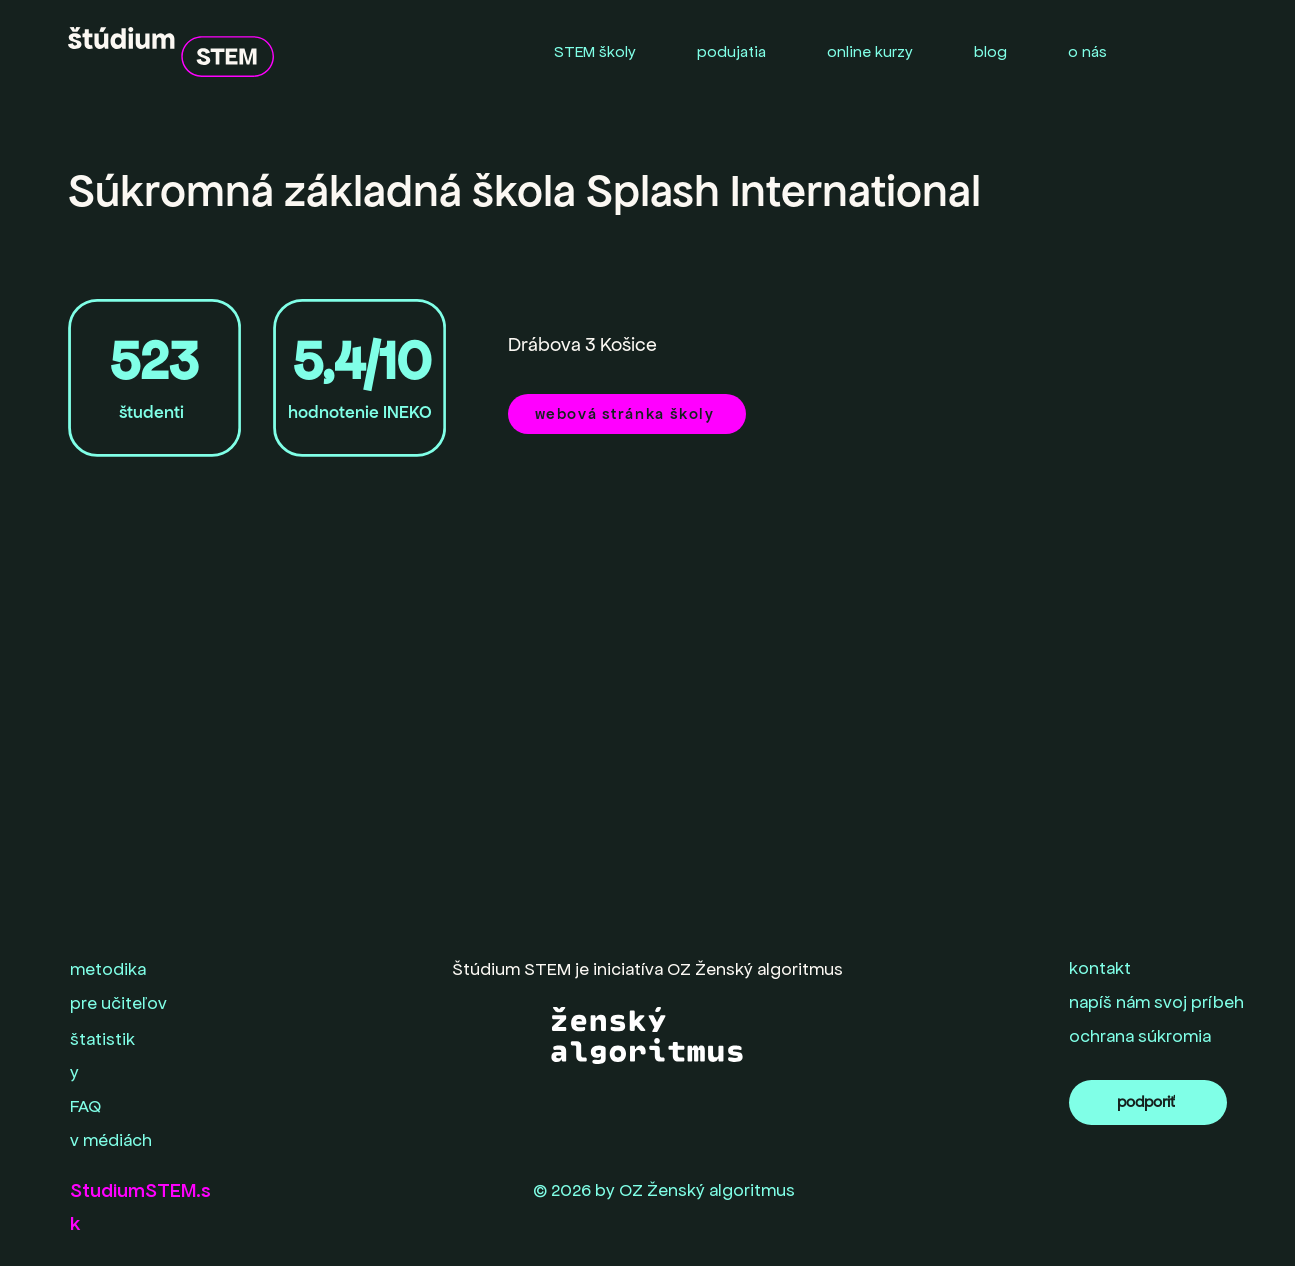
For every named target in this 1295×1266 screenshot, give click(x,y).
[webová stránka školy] (627, 414)
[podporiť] (1148, 1102)
